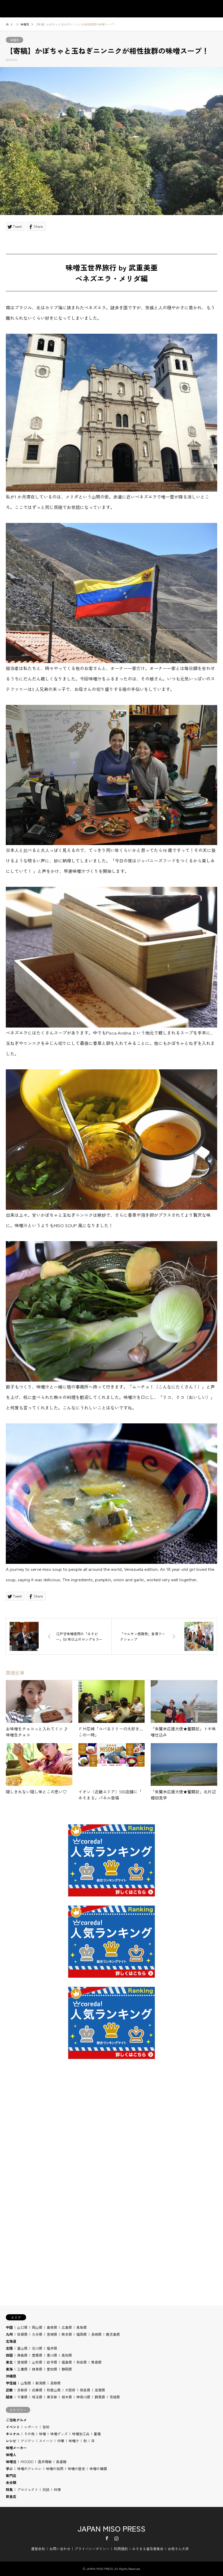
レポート (31, 2426)
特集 (9, 2489)
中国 (9, 2327)
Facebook (107, 2538)
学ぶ (9, 2468)
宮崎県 (52, 2334)
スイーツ (46, 2440)
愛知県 (52, 2368)
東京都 (52, 2396)
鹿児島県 (113, 2334)
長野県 (55, 2382)
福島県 (67, 2362)
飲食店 (11, 2496)
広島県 (67, 2327)
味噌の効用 (54, 2468)
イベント (13, 2426)
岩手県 (52, 2362)
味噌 (42, 2433)
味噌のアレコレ (29, 2468)
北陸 (9, 2348)
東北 (9, 2362)
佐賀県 (22, 2334)
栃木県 (67, 2396)
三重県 (22, 2368)
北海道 (11, 2341)
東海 (9, 2368)
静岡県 (67, 2368)
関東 (9, 2396)
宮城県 (22, 2362)
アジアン (28, 2440)
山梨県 (26, 2382)
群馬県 (100, 2396)
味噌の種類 (98, 2468)
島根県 (52, 2327)
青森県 (96, 2362)
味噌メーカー (16, 2447)
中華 (60, 2440)
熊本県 (67, 2334)
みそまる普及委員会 (147, 2548)
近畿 (9, 2389)
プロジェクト (27, 2489)
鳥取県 (81, 2327)
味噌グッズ (59, 2433)
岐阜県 (37, 2368)
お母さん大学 (178, 2548)
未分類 (11, 2482)
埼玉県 (37, 2396)
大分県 (37, 2334)
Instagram (116, 2538)
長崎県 (96, 2334)
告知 (45, 2426)
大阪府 (70, 2389)
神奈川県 (83, 2396)
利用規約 (121, 2548)
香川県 (52, 2355)
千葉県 (22, 2396)
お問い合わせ (59, 2548)
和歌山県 (54, 2389)
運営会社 (38, 2548)
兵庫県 (37, 2389)
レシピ (11, 2440)
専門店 (11, 2475)
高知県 (67, 2355)
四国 (9, 2355)
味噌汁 (74, 2440)
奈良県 (85, 2389)
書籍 (97, 2433)
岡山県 (37, 2327)
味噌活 (14, 40)
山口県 (22, 2327)
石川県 (37, 2348)
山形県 (37, 2362)
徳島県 (22, 2355)
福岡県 (81, 2334)
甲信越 (11, 2382)
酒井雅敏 (45, 2461)
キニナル (13, 2433)
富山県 (22, 2348)
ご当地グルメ (16, 2419)
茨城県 (114, 2396)
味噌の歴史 (76, 2468)
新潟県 (40, 2382)
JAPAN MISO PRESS (111, 2528)
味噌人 (11, 2454)
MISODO (27, 2461)
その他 (29, 2433)
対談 (45, 2489)
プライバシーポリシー (92, 2548)
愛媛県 (37, 2355)
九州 (9, 2334)
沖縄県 (11, 2375)
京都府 (22, 2389)
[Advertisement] (111, 2142)
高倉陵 (61, 2461)
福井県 (52, 2348)
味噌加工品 (80, 2433)
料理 (57, 2489)
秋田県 (81, 2362)
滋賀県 (100, 2389)
